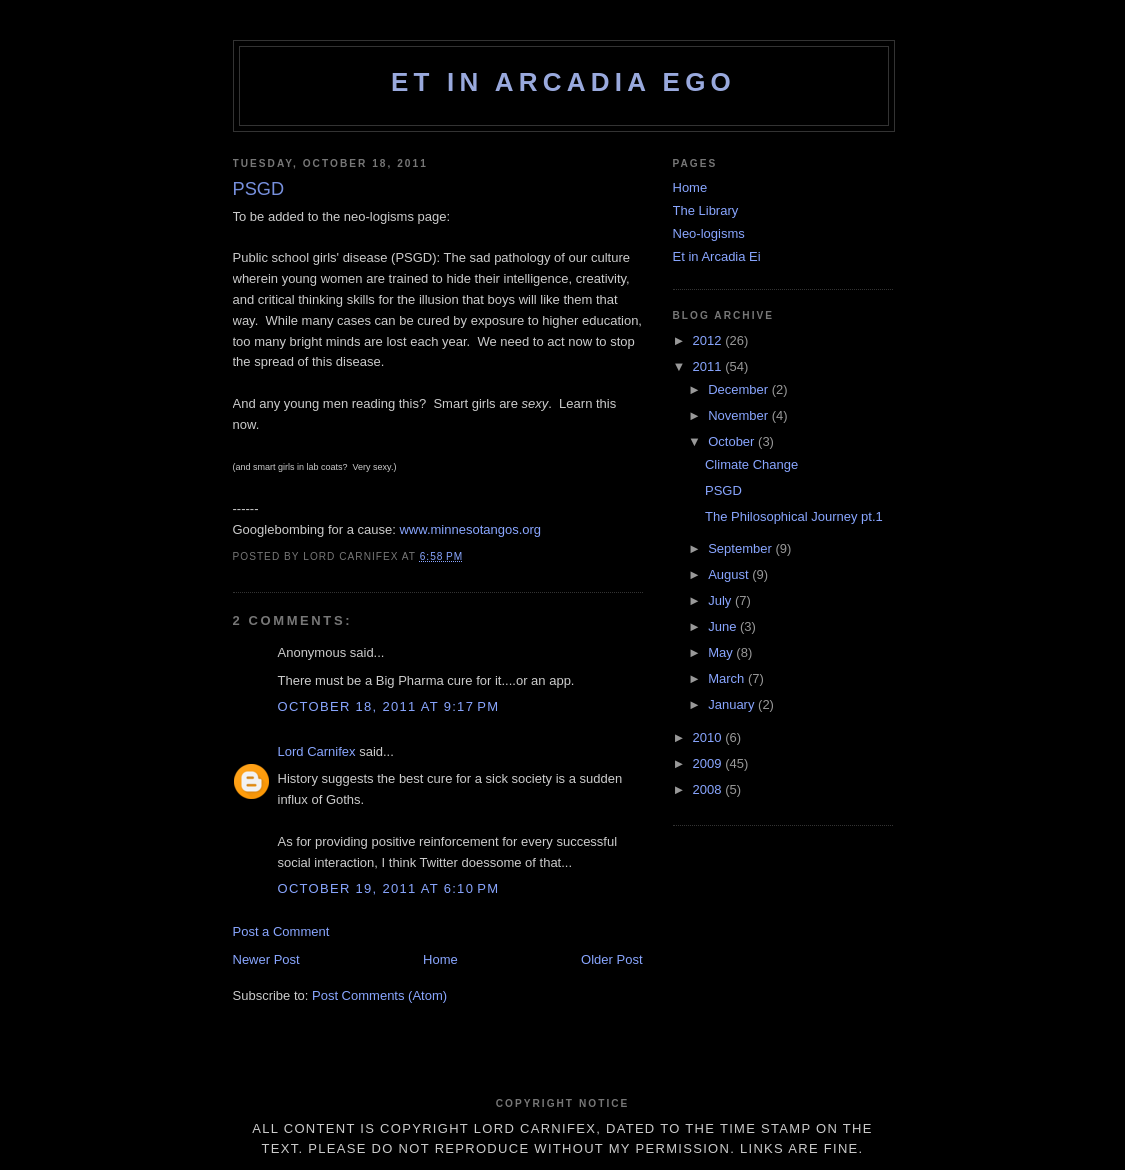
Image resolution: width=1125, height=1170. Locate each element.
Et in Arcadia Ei (717, 256)
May (722, 652)
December (740, 389)
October (733, 441)
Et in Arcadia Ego (563, 82)
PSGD (723, 490)
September (741, 548)
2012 (709, 340)
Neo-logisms (709, 233)
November (740, 415)
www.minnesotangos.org (470, 529)
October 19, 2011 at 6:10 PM (389, 888)
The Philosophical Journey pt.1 (794, 516)
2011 (709, 366)
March (728, 678)
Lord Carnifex (317, 751)
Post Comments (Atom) (379, 995)
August (730, 574)
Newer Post (266, 959)
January (733, 704)
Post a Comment (281, 931)
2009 (709, 763)
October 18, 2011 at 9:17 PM (389, 706)
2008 (709, 789)
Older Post (611, 959)
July (721, 600)
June (724, 626)
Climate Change (751, 464)
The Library (706, 210)
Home (440, 959)
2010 (709, 737)
